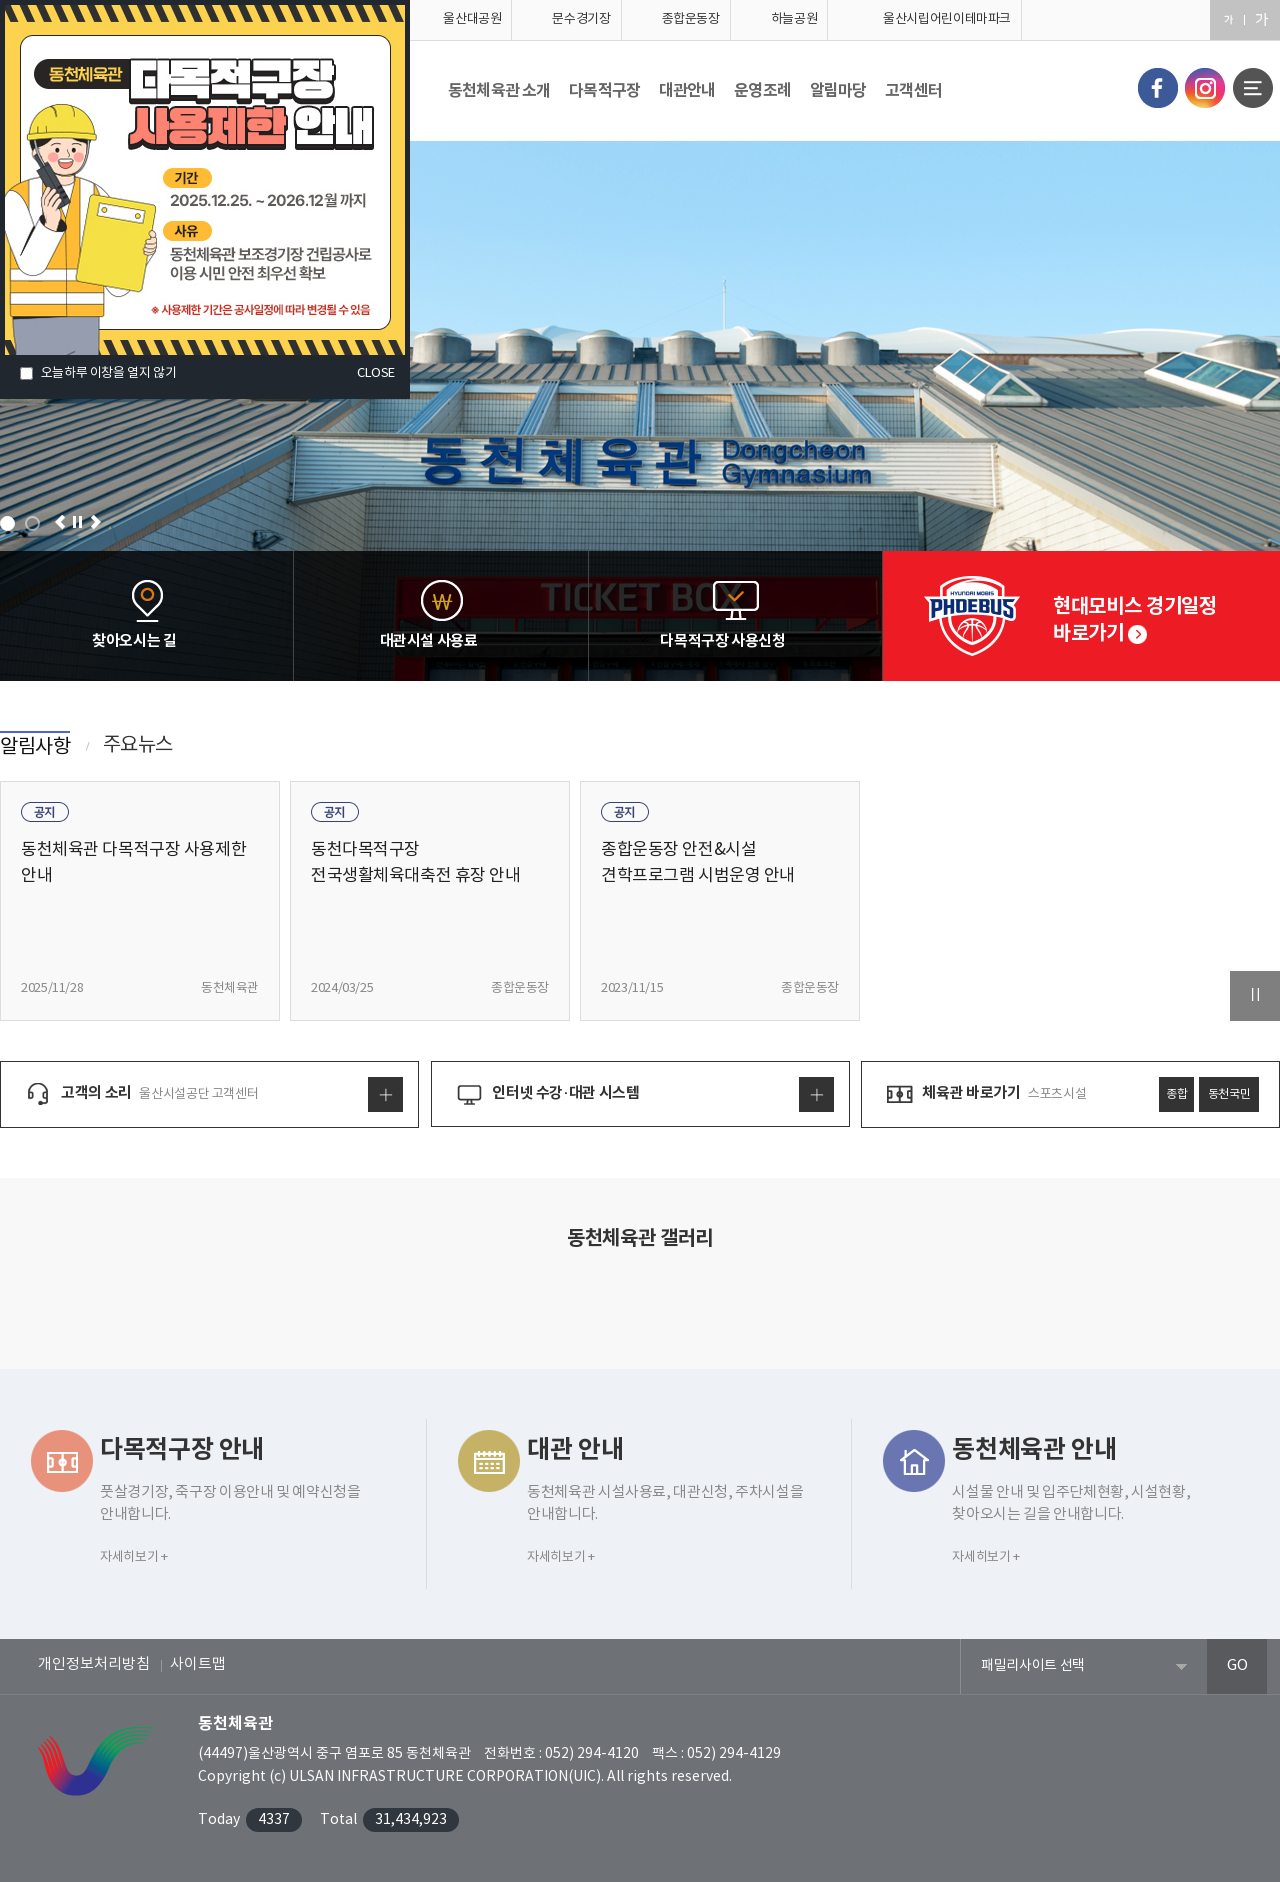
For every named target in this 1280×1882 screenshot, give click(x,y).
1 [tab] (7, 523)
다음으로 (95, 522)
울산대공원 (472, 19)
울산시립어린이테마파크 (947, 19)
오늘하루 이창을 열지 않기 (109, 373)
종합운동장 (691, 19)
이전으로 (60, 522)
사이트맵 (198, 1664)
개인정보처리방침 (94, 1664)
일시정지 (77, 522)
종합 (1176, 1094)
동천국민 (1229, 1094)
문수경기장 (581, 19)
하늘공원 (794, 19)
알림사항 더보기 (852, 764)
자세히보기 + (133, 1557)
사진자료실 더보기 (640, 1304)
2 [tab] (32, 523)
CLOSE (376, 373)
